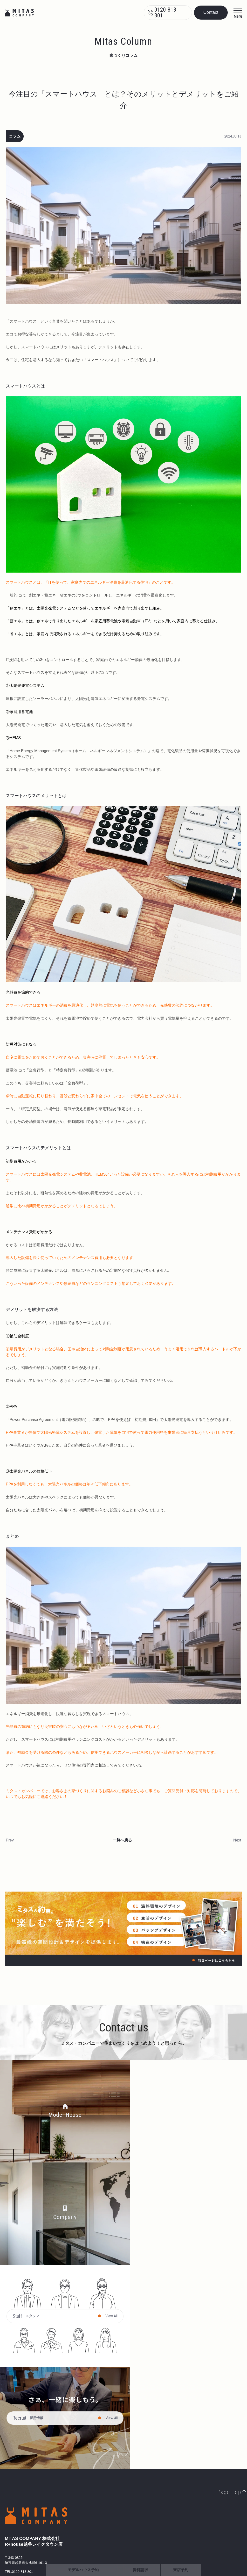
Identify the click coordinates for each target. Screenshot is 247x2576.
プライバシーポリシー (22, 2394)
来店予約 (180, 2570)
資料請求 (140, 2570)
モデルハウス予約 (83, 2570)
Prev (10, 1840)
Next (237, 1840)
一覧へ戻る (122, 1840)
